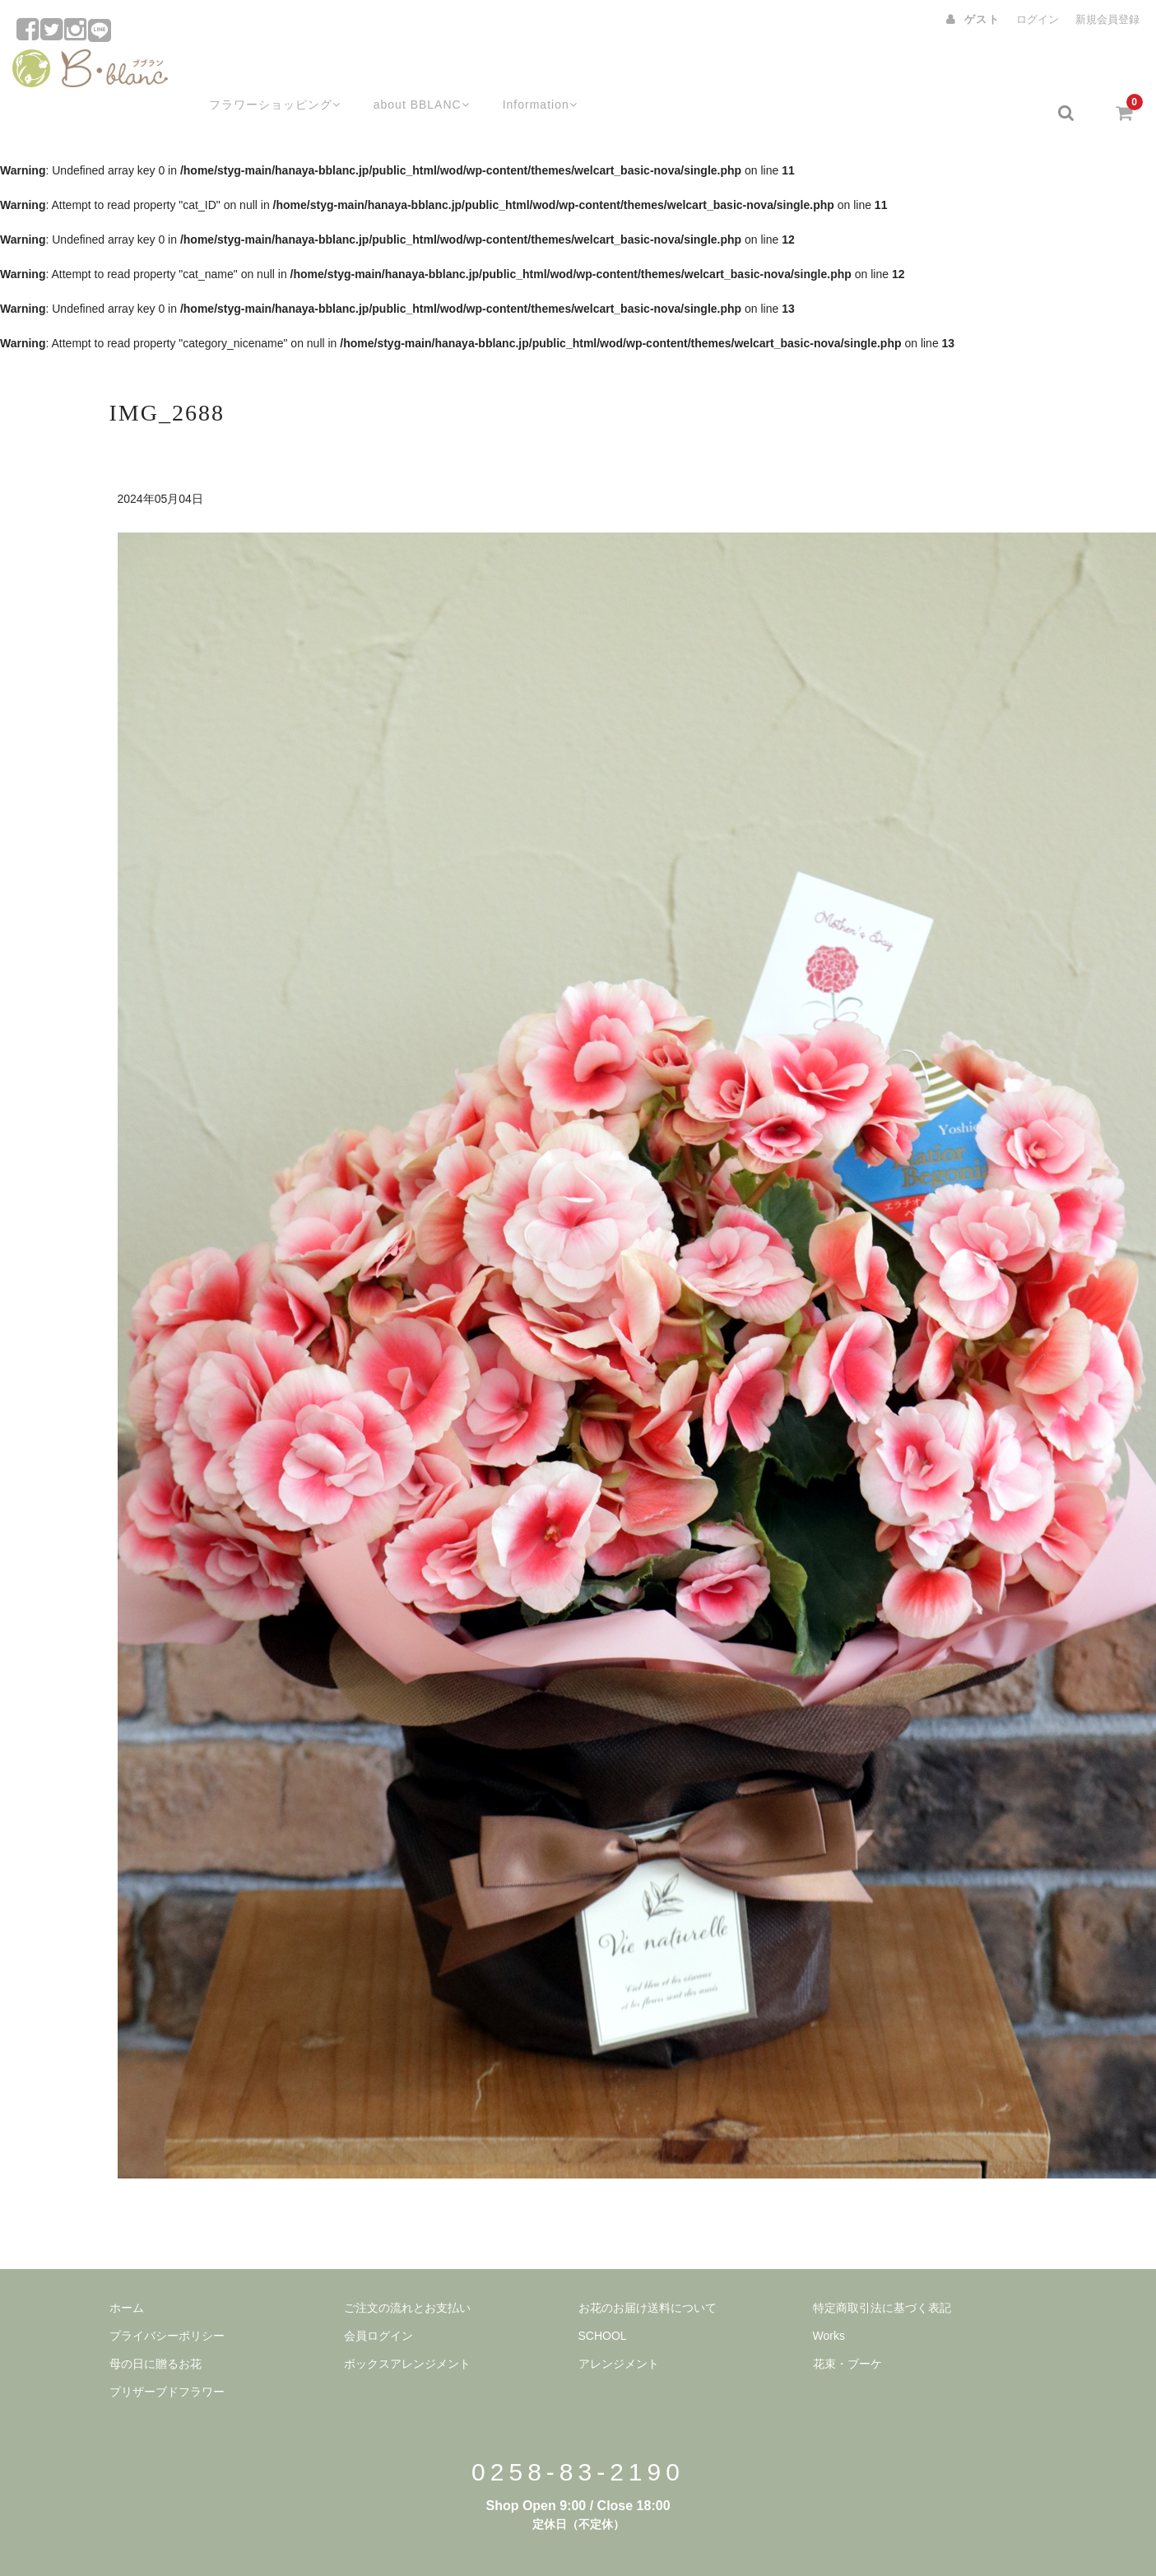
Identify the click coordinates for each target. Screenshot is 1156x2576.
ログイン (1037, 19)
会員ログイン (378, 2294)
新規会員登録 (1107, 19)
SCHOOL (602, 2294)
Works (829, 2294)
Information (530, 71)
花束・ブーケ (847, 2322)
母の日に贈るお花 (155, 2322)
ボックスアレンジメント (407, 2322)
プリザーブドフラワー (167, 2350)
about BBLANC (406, 71)
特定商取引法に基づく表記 (882, 2266)
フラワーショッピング (253, 71)
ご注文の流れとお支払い (407, 2266)
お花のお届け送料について (647, 2266)
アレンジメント (618, 2322)
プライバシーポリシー (167, 2294)
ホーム (126, 2266)
